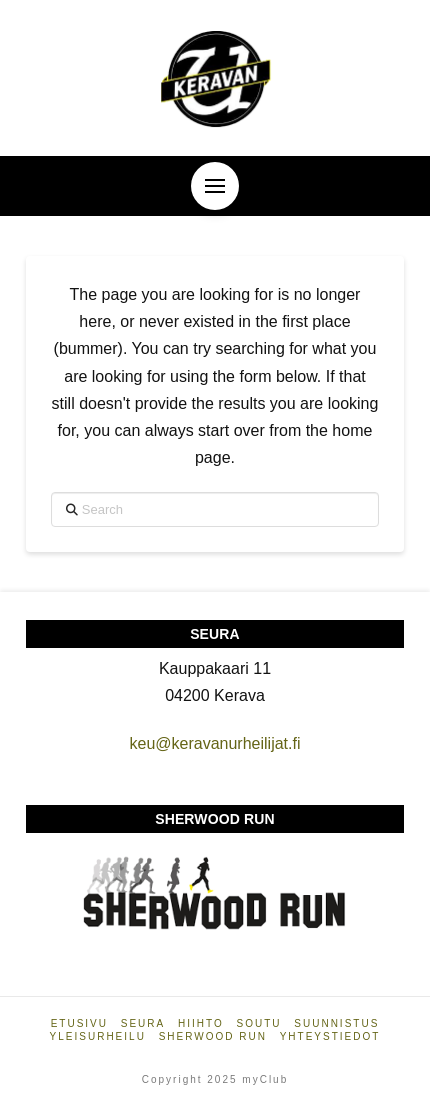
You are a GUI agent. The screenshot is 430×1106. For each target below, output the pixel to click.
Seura (143, 1023)
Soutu (259, 1023)
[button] (215, 186)
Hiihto (201, 1023)
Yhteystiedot (330, 1036)
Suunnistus (336, 1023)
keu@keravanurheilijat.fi (214, 743)
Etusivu (79, 1023)
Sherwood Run (213, 1036)
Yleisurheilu (98, 1036)
